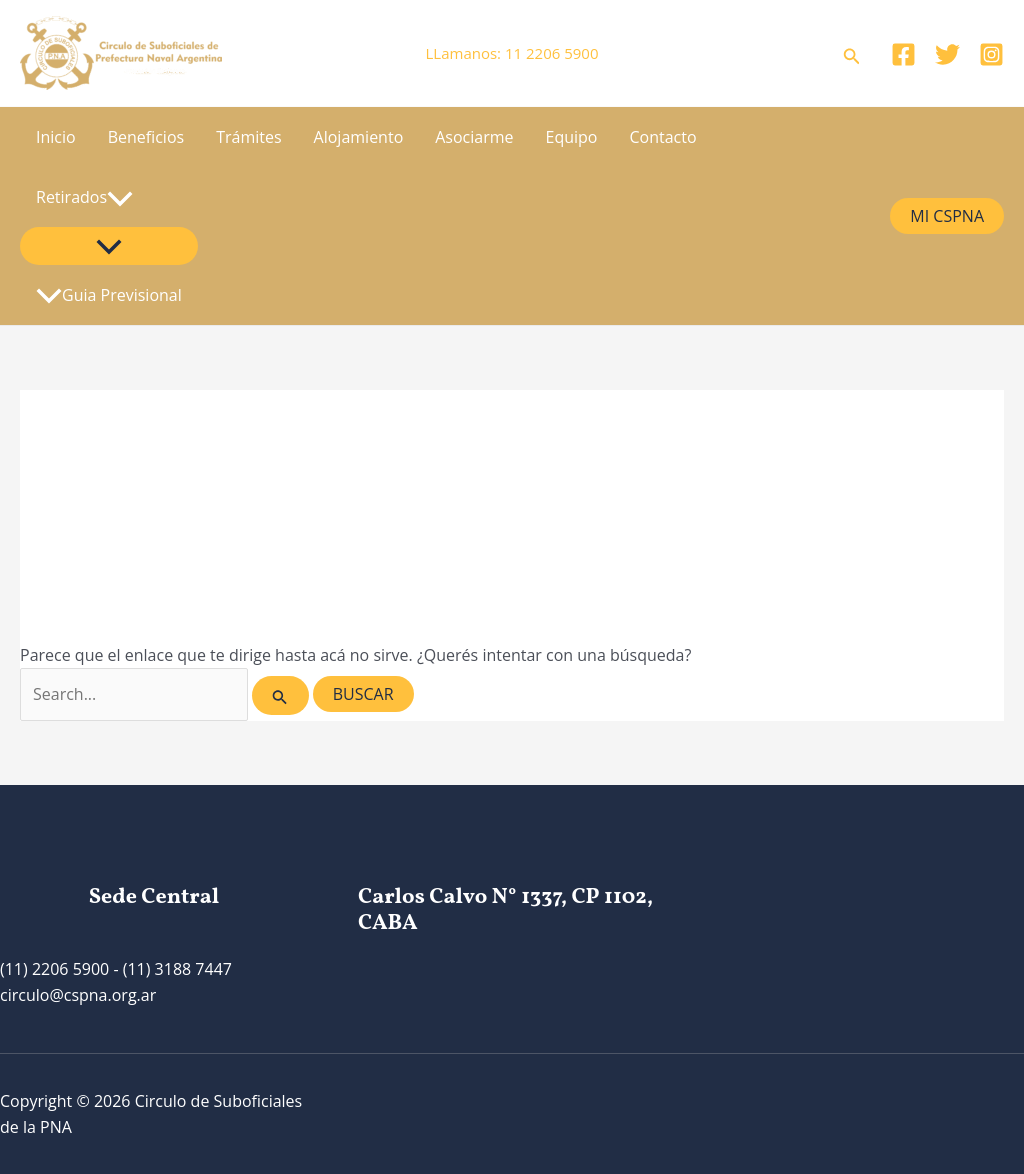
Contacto (663, 137)
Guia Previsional (109, 295)
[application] (120, 197)
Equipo (572, 137)
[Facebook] (903, 54)
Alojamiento (359, 137)
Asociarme (474, 137)
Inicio (56, 137)
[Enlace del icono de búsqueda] (852, 53)
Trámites (248, 137)
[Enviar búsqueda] (280, 695)
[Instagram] (991, 54)
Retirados (84, 197)
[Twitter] (947, 54)
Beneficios (146, 137)
